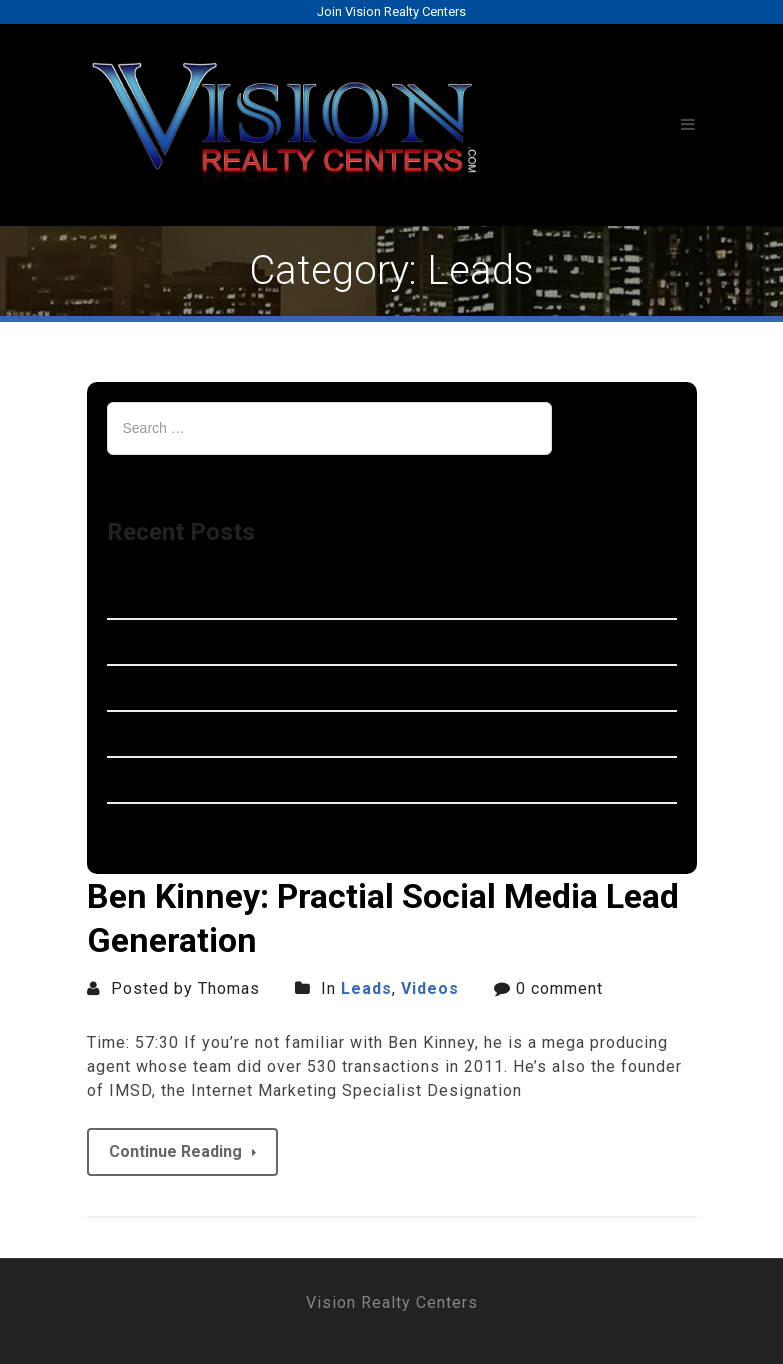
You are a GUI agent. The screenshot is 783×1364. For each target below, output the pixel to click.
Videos (430, 988)
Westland (144, 641)
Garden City (152, 779)
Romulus (141, 687)
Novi (125, 595)
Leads (366, 988)
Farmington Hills (172, 733)
